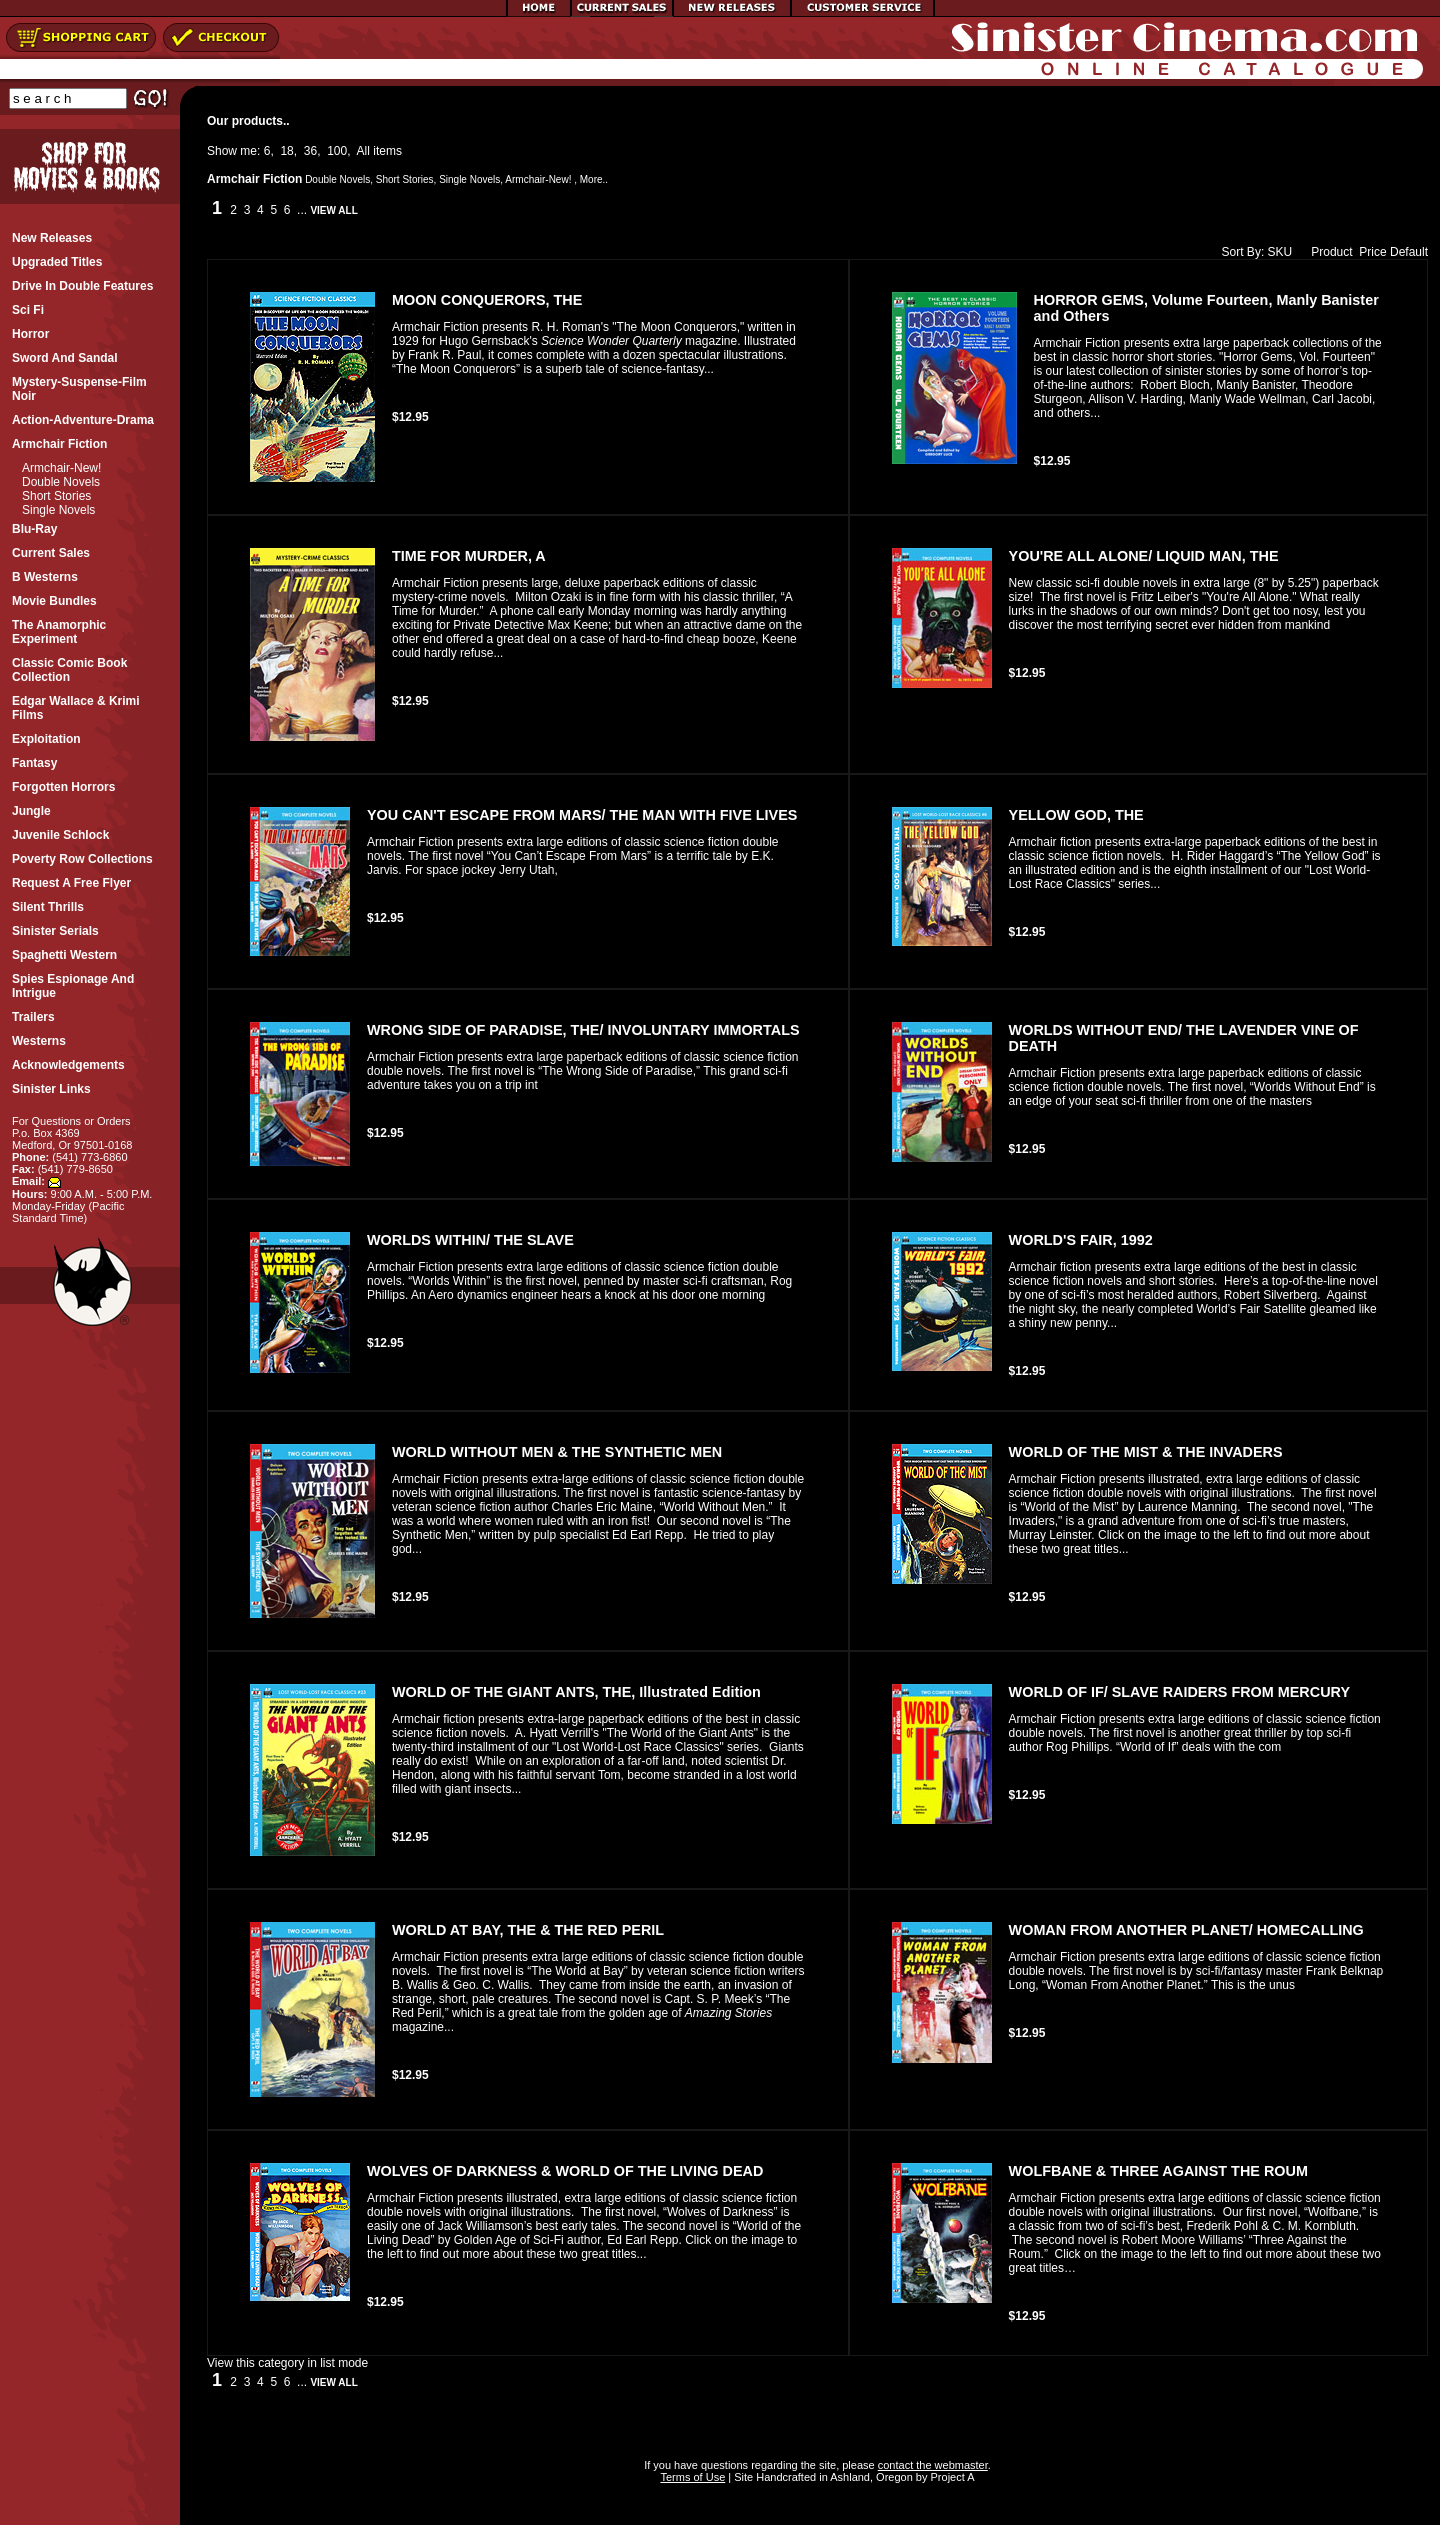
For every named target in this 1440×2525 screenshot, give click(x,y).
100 (337, 151)
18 (286, 151)
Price (1372, 252)
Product (1327, 252)
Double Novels (61, 482)
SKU (1280, 252)
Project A (950, 2477)
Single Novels (58, 510)
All (363, 151)
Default (1409, 252)
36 (310, 151)
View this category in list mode (287, 2363)
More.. (594, 179)
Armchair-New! (61, 468)
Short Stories (56, 496)
